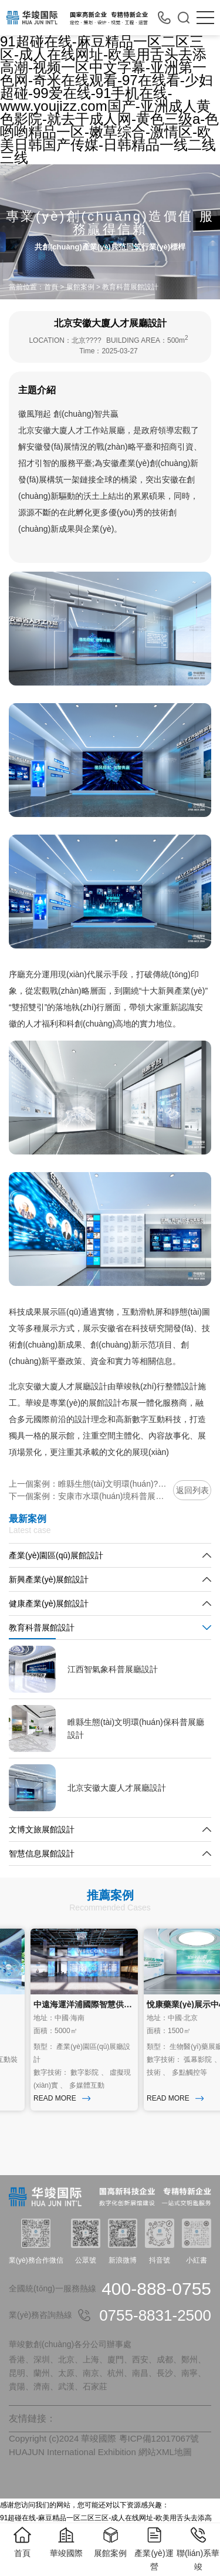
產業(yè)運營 (153, 2548)
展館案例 (80, 287)
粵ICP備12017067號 (159, 2438)
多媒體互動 (89, 2085)
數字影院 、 (92, 2072)
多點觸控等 (191, 2072)
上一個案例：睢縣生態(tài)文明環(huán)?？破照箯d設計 (88, 1483)
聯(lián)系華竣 (198, 2548)
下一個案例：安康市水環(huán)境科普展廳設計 (88, 1496)
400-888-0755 (156, 2289)
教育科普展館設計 (130, 287)
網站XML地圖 (165, 2452)
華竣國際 (66, 2542)
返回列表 (192, 1490)
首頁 (51, 287)
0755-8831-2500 (155, 2315)
